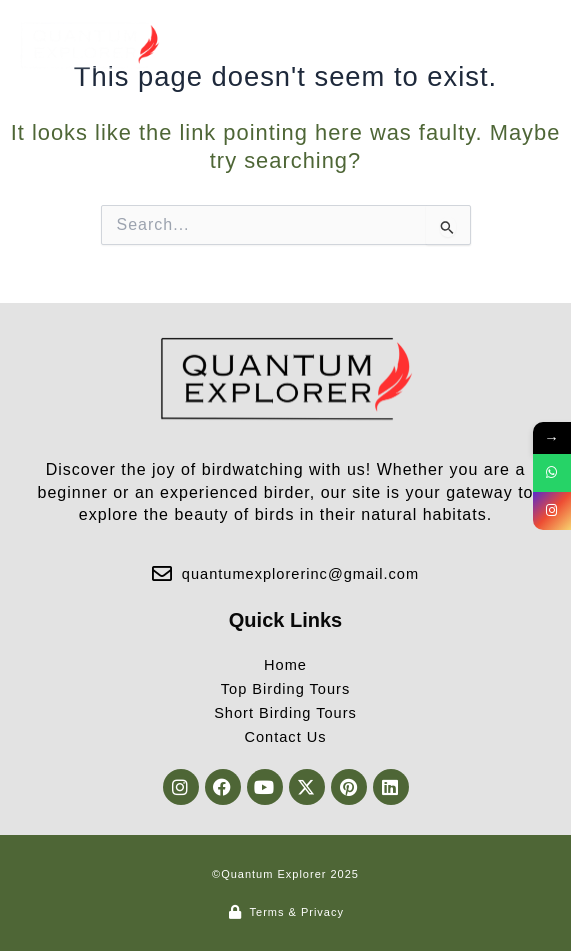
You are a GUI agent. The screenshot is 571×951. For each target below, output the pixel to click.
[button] (534, 45)
